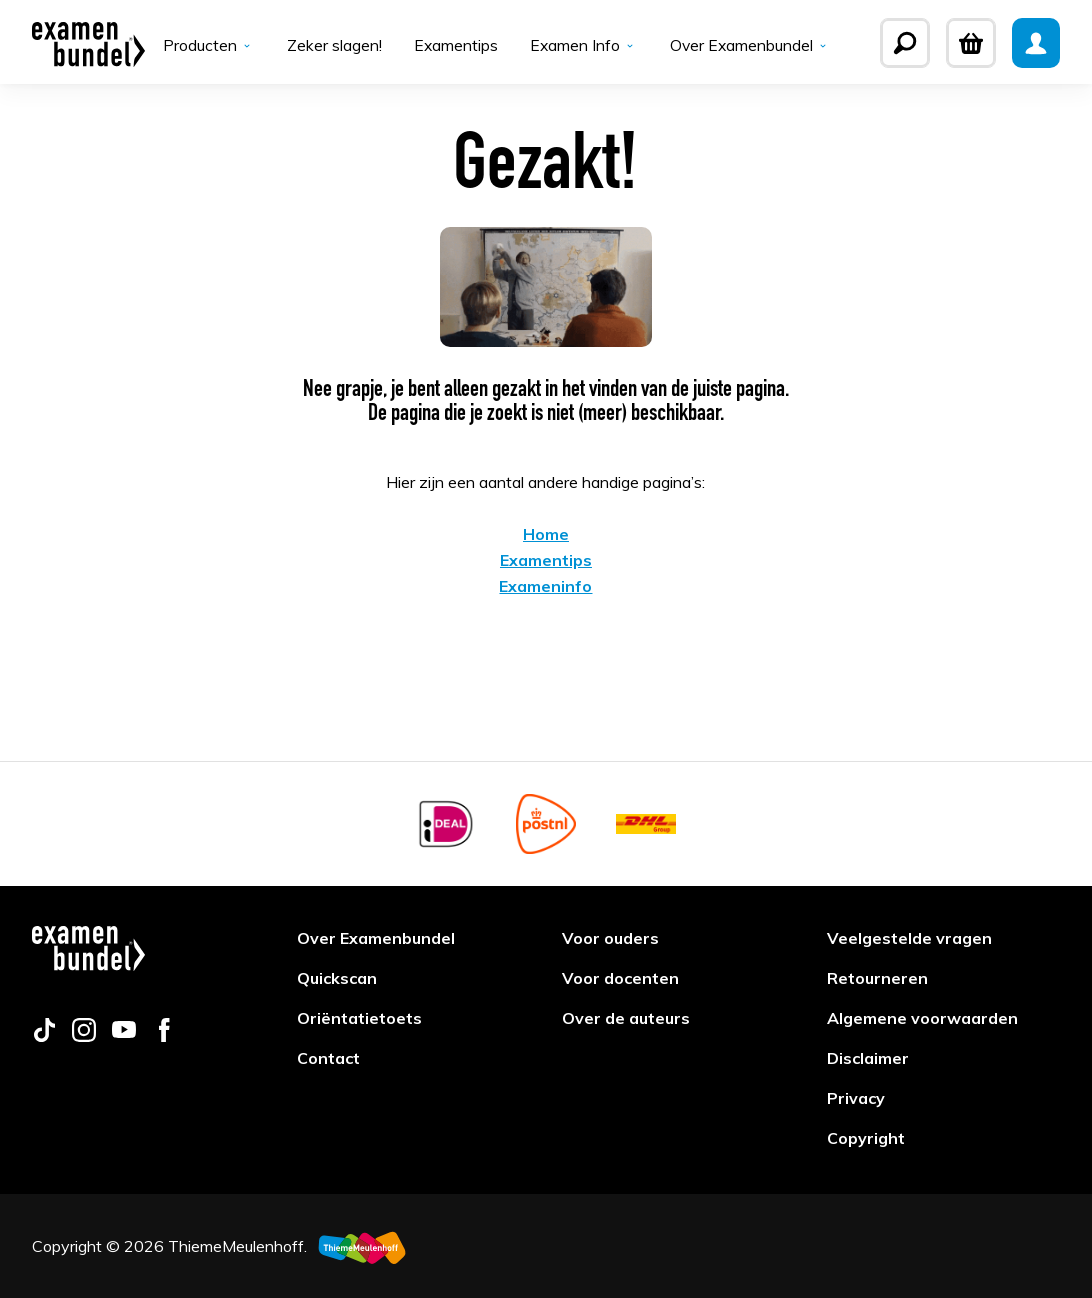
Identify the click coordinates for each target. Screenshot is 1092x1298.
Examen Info (583, 46)
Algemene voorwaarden (922, 1018)
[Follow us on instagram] (84, 1036)
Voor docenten (620, 978)
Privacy (856, 1098)
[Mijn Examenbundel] (1036, 43)
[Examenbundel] (88, 43)
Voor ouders (610, 938)
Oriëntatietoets (359, 1018)
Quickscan (337, 978)
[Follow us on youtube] (124, 1036)
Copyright (866, 1138)
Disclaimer (868, 1058)
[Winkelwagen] (971, 43)
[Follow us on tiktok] (44, 1036)
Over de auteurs (626, 1018)
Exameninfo (545, 588)
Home (546, 536)
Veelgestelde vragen (909, 938)
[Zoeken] (905, 43)
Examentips (454, 46)
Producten (207, 46)
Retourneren (877, 978)
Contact (328, 1058)
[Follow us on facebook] (164, 1036)
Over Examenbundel (751, 46)
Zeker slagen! (332, 46)
